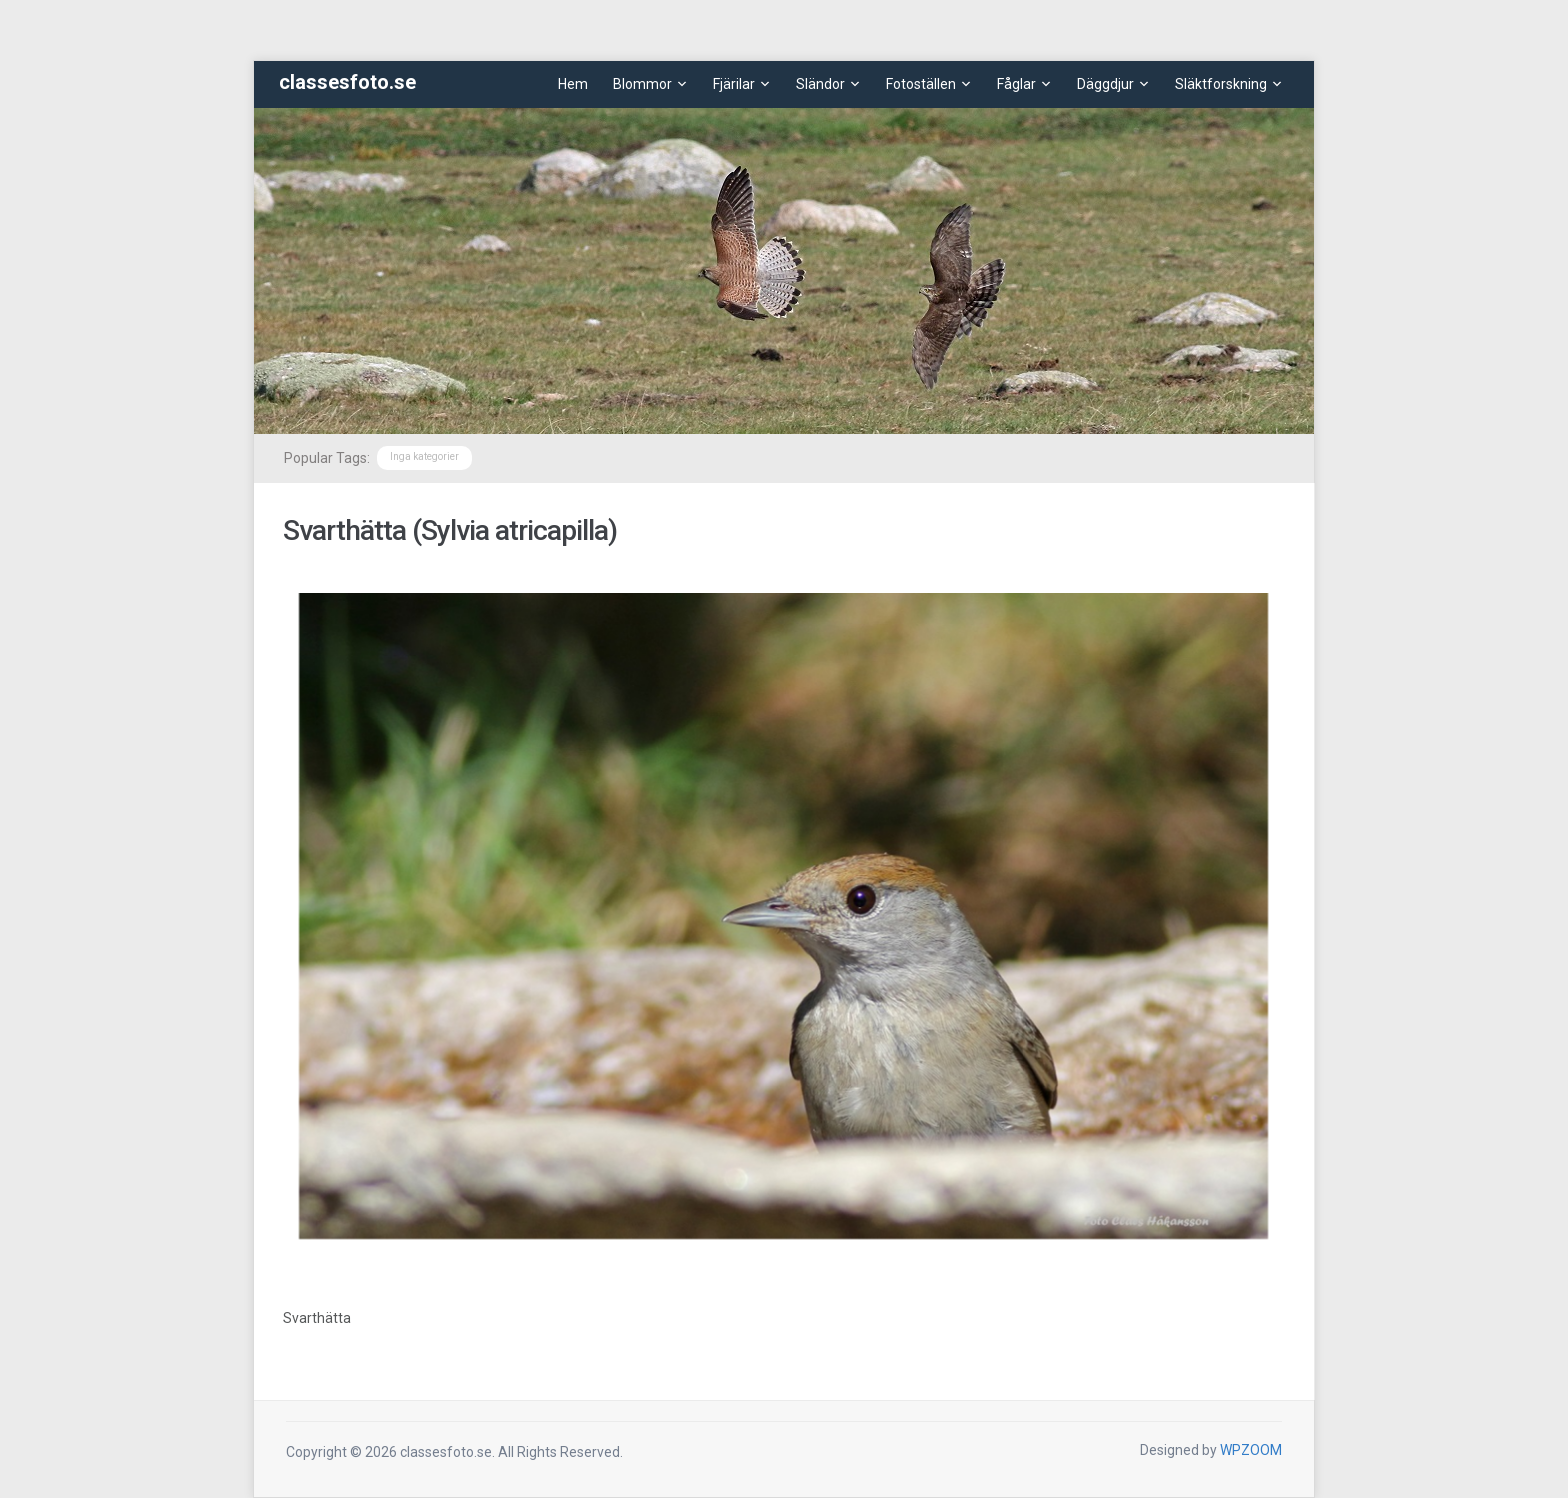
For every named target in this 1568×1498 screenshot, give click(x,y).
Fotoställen (921, 84)
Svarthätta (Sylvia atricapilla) (450, 530)
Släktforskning (1221, 84)
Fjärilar (734, 84)
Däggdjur (1105, 84)
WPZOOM (1251, 1450)
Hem (573, 84)
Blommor (642, 84)
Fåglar (1016, 84)
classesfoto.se (347, 82)
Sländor (820, 84)
